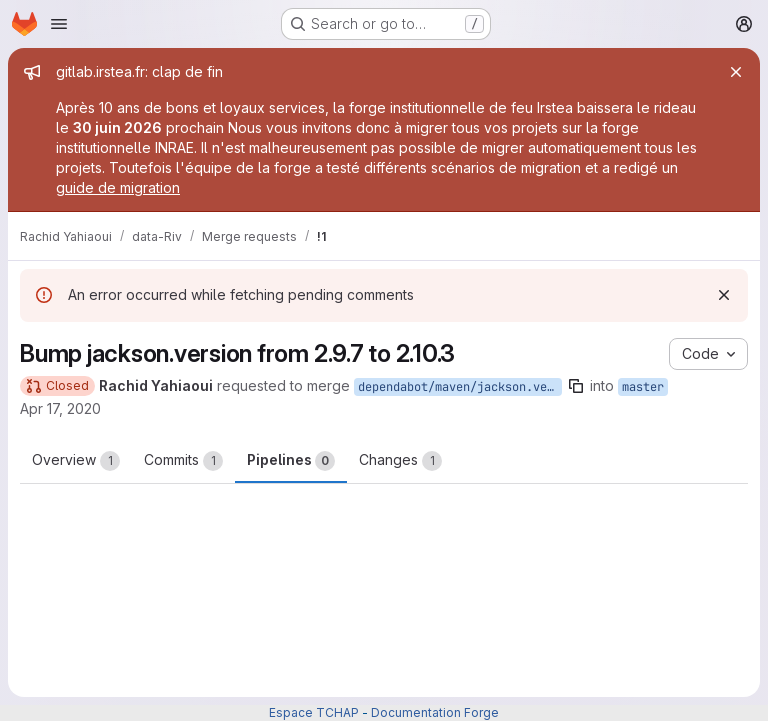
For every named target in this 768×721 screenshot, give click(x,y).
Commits (183, 461)
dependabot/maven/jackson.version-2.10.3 (460, 387)
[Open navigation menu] (59, 24)
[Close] (736, 72)
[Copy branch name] (576, 386)
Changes (400, 461)
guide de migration (118, 187)
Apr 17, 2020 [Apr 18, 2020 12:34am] (60, 408)
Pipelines (291, 461)
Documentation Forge (435, 712)
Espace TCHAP (314, 712)
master (643, 387)
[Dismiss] (724, 295)
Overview (76, 461)
